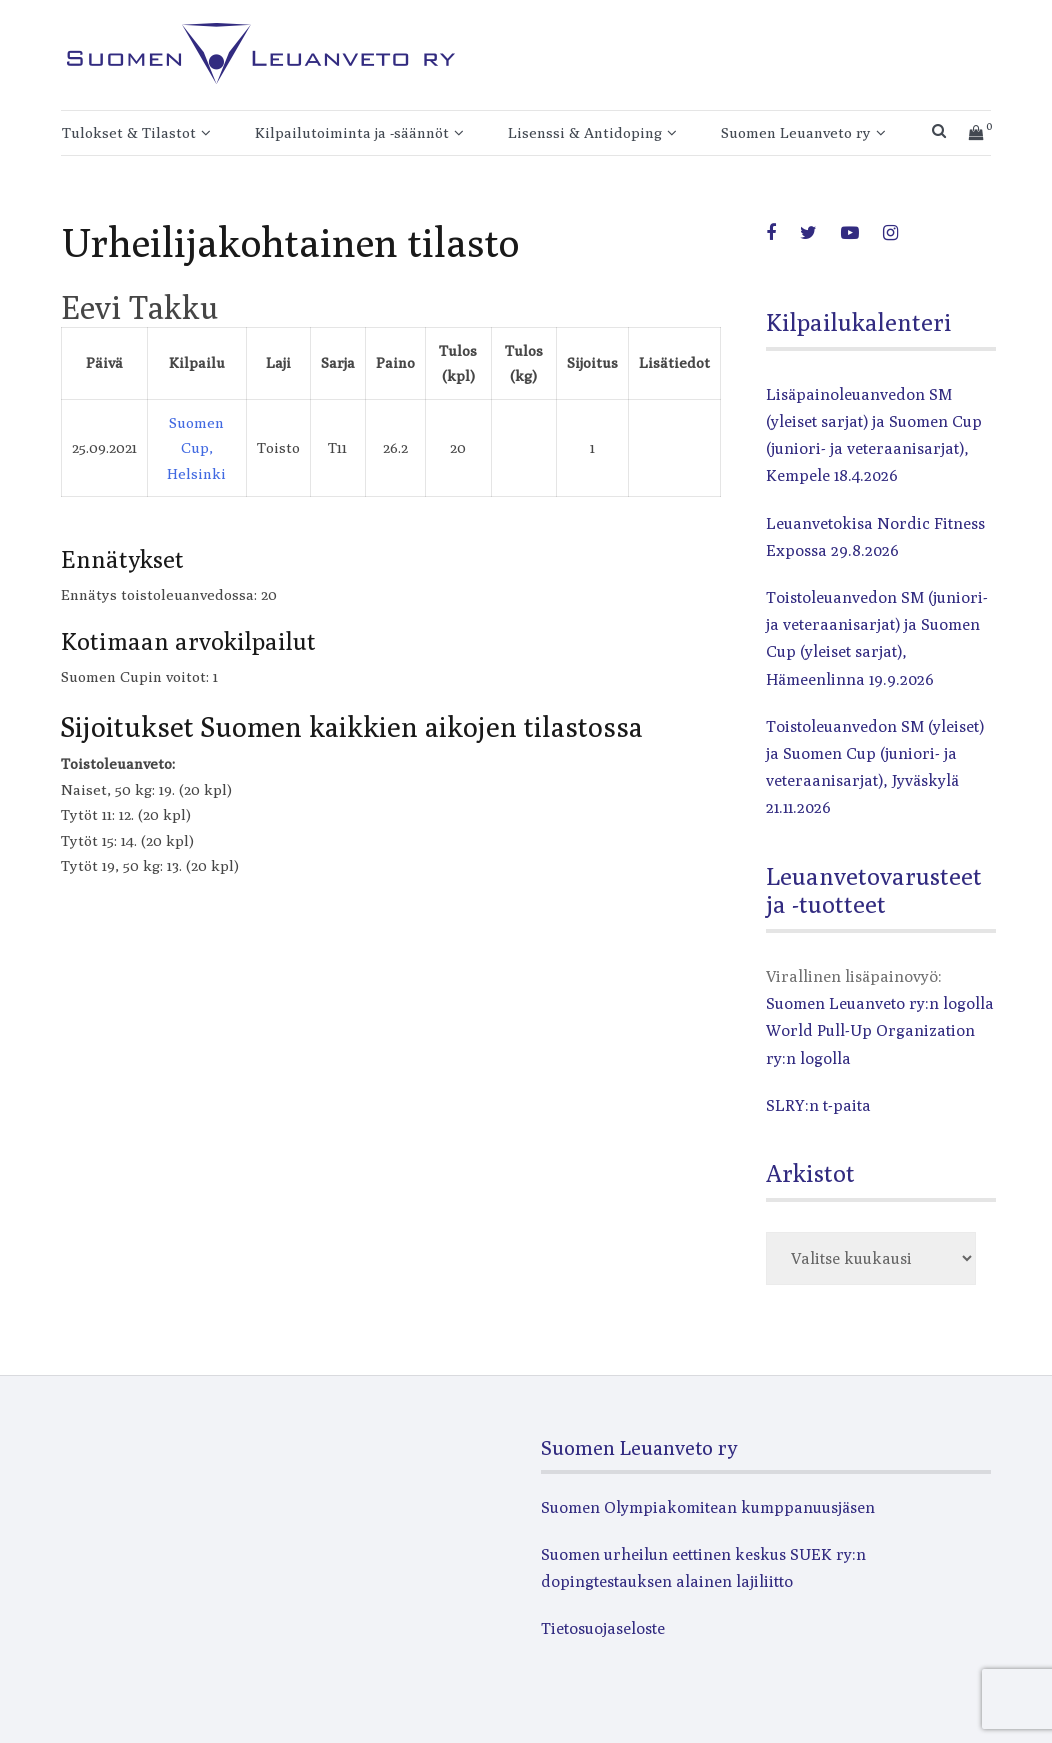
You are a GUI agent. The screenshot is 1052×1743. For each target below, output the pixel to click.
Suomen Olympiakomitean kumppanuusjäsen (708, 1507)
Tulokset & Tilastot (129, 132)
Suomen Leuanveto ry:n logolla (880, 1003)
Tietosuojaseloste (603, 1628)
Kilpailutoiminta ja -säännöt (352, 132)
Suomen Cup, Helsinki (196, 448)
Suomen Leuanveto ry (796, 132)
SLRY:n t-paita (818, 1105)
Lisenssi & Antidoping (585, 132)
